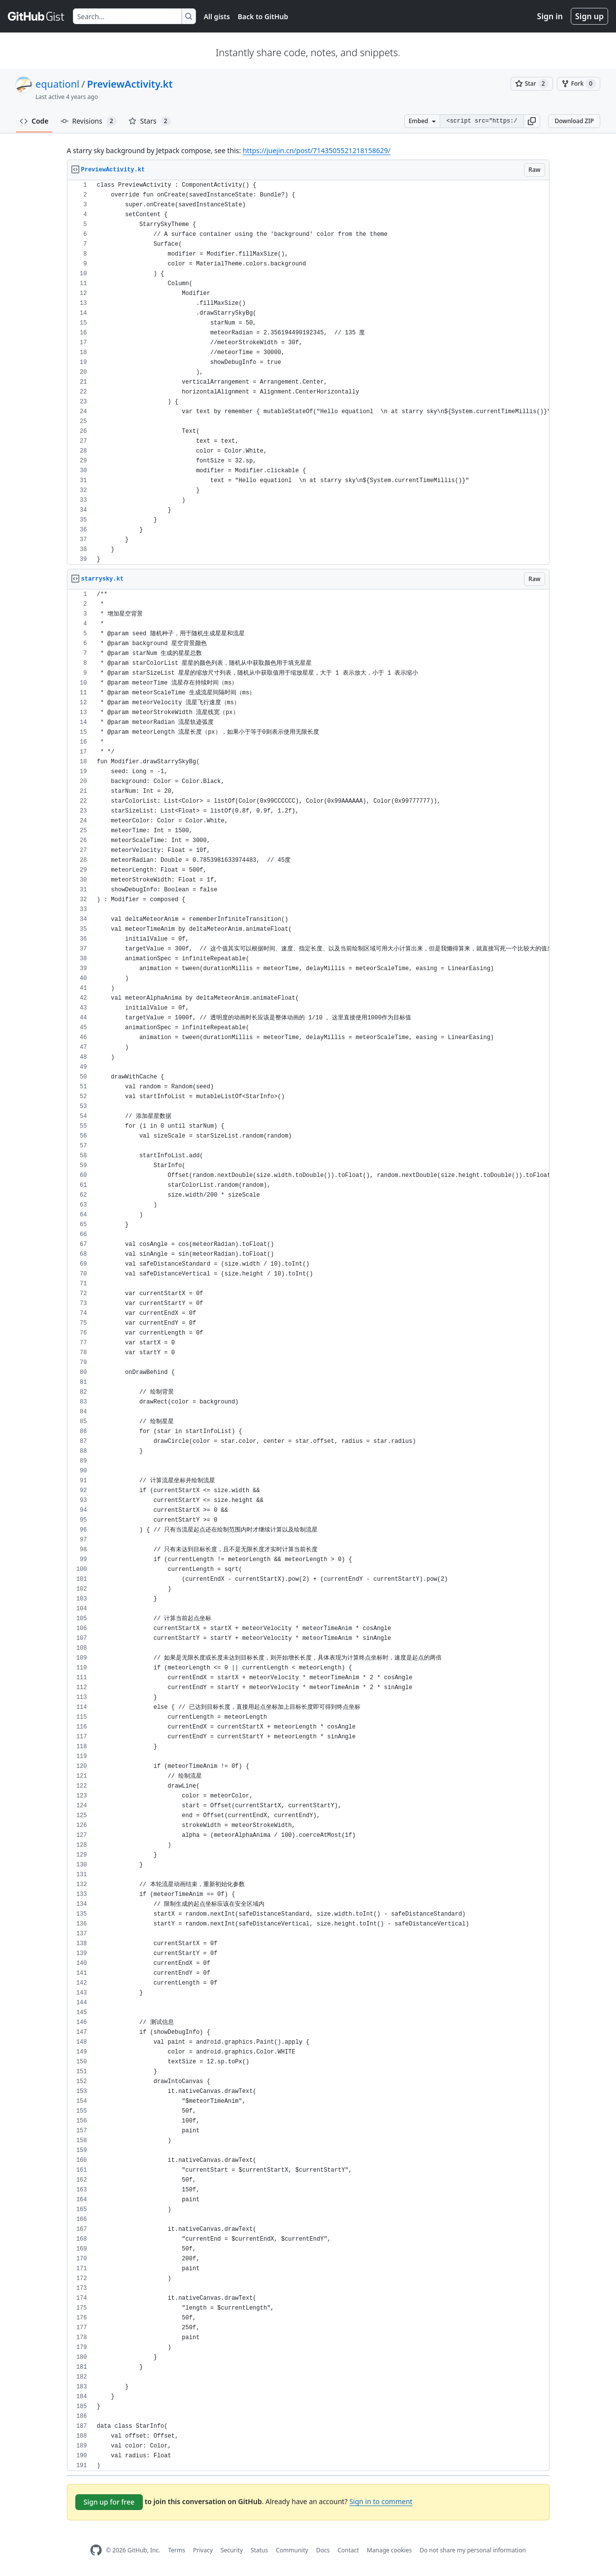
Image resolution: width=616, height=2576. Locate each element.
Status (259, 2550)
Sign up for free (109, 2502)
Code (34, 121)
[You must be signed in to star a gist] (532, 84)
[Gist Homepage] (36, 16)
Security (232, 2550)
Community (292, 2550)
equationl (57, 84)
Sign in (550, 16)
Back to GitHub (263, 16)
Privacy (203, 2550)
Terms (176, 2550)
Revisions (89, 121)
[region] (308, 372)
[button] (531, 121)
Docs (323, 2550)
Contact (347, 2550)
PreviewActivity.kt (130, 84)
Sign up (589, 16)
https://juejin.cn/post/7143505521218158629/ (316, 150)
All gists (217, 16)
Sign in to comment (380, 2501)
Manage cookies (389, 2550)
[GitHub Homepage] (96, 2550)
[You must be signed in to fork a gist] (578, 84)
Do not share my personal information (473, 2550)
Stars (150, 121)
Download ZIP (574, 121)
